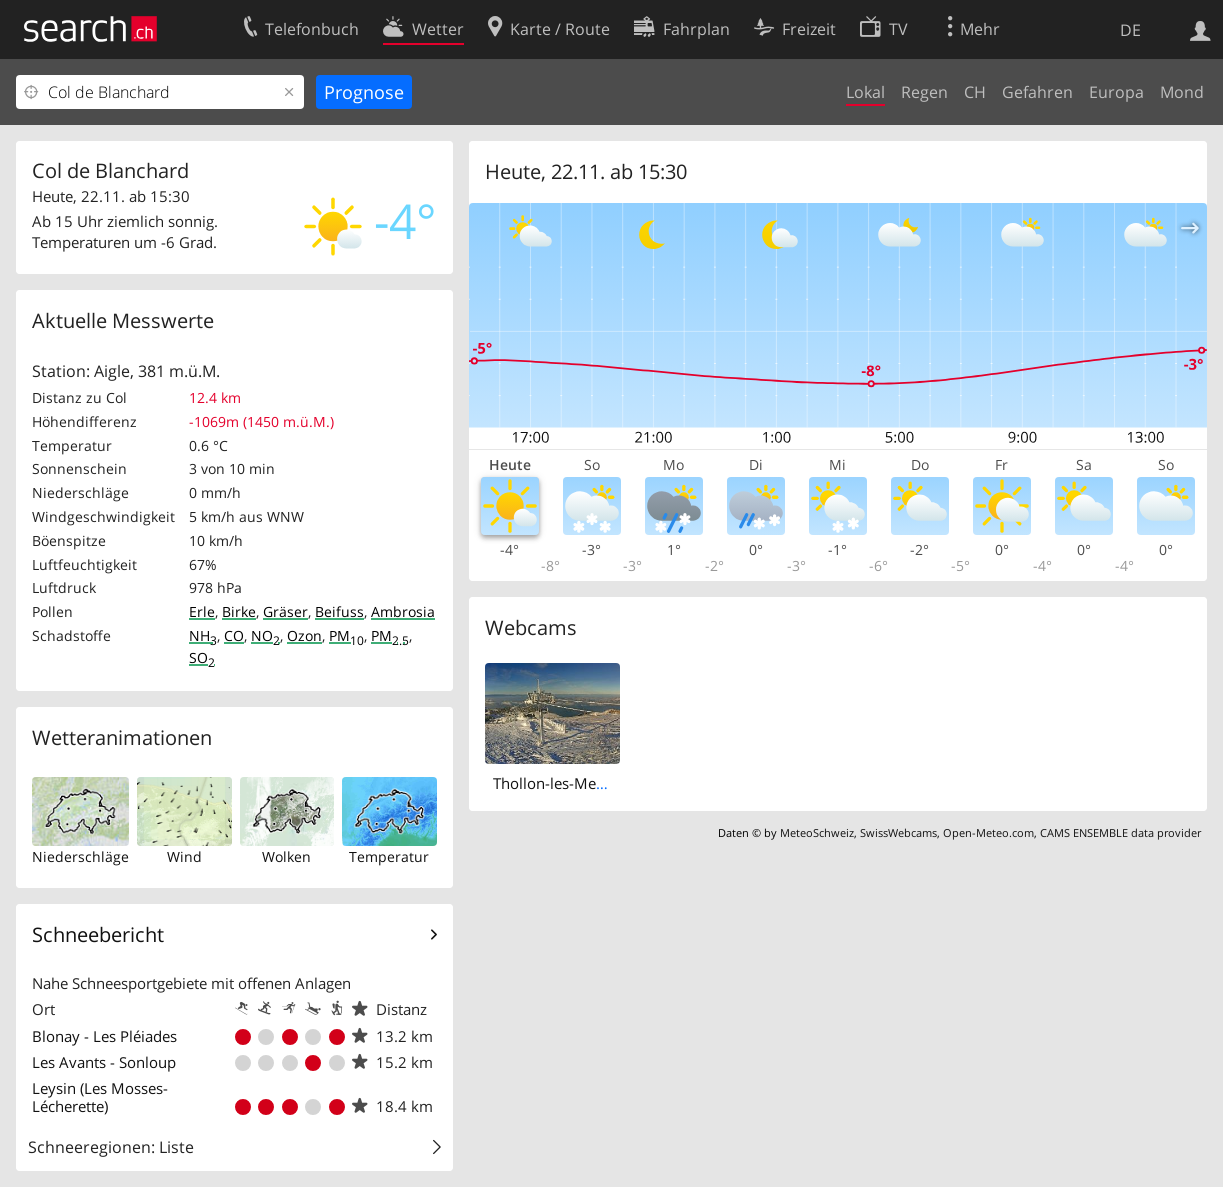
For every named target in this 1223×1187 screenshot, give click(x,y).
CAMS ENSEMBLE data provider (1120, 832)
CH (975, 92)
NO (265, 635)
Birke (239, 611)
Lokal (865, 92)
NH (203, 635)
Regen (924, 92)
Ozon (304, 635)
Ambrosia (403, 611)
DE (1130, 30)
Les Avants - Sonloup (104, 1062)
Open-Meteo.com (988, 832)
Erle (202, 611)
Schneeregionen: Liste (111, 1147)
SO (202, 657)
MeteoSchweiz (817, 832)
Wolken (286, 856)
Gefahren (1037, 92)
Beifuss (339, 611)
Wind (184, 856)
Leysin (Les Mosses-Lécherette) (100, 1097)
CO (234, 635)
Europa (1116, 92)
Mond (1182, 92)
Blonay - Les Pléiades (104, 1036)
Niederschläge (80, 856)
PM (346, 635)
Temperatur (389, 856)
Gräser (285, 611)
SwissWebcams (898, 832)
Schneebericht (98, 934)
